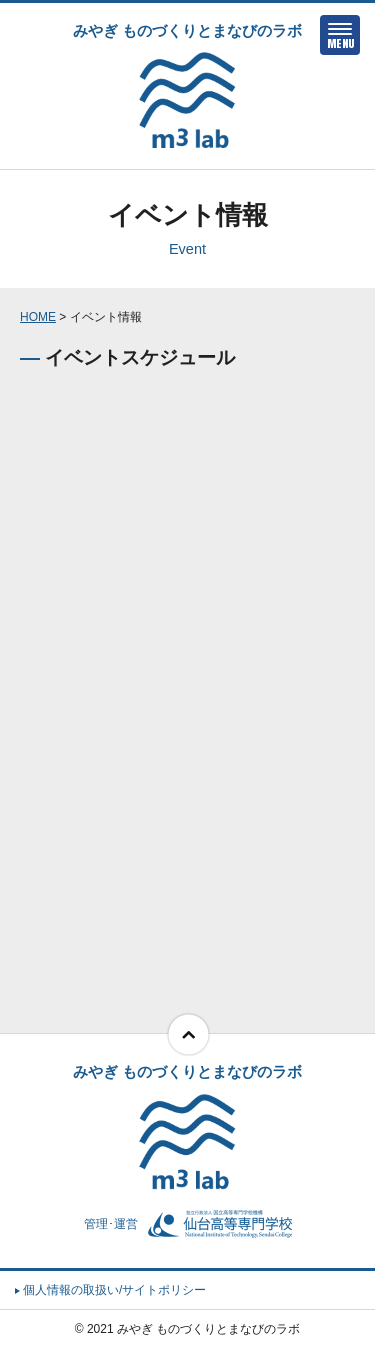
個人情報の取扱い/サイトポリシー (110, 1290)
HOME (38, 317)
